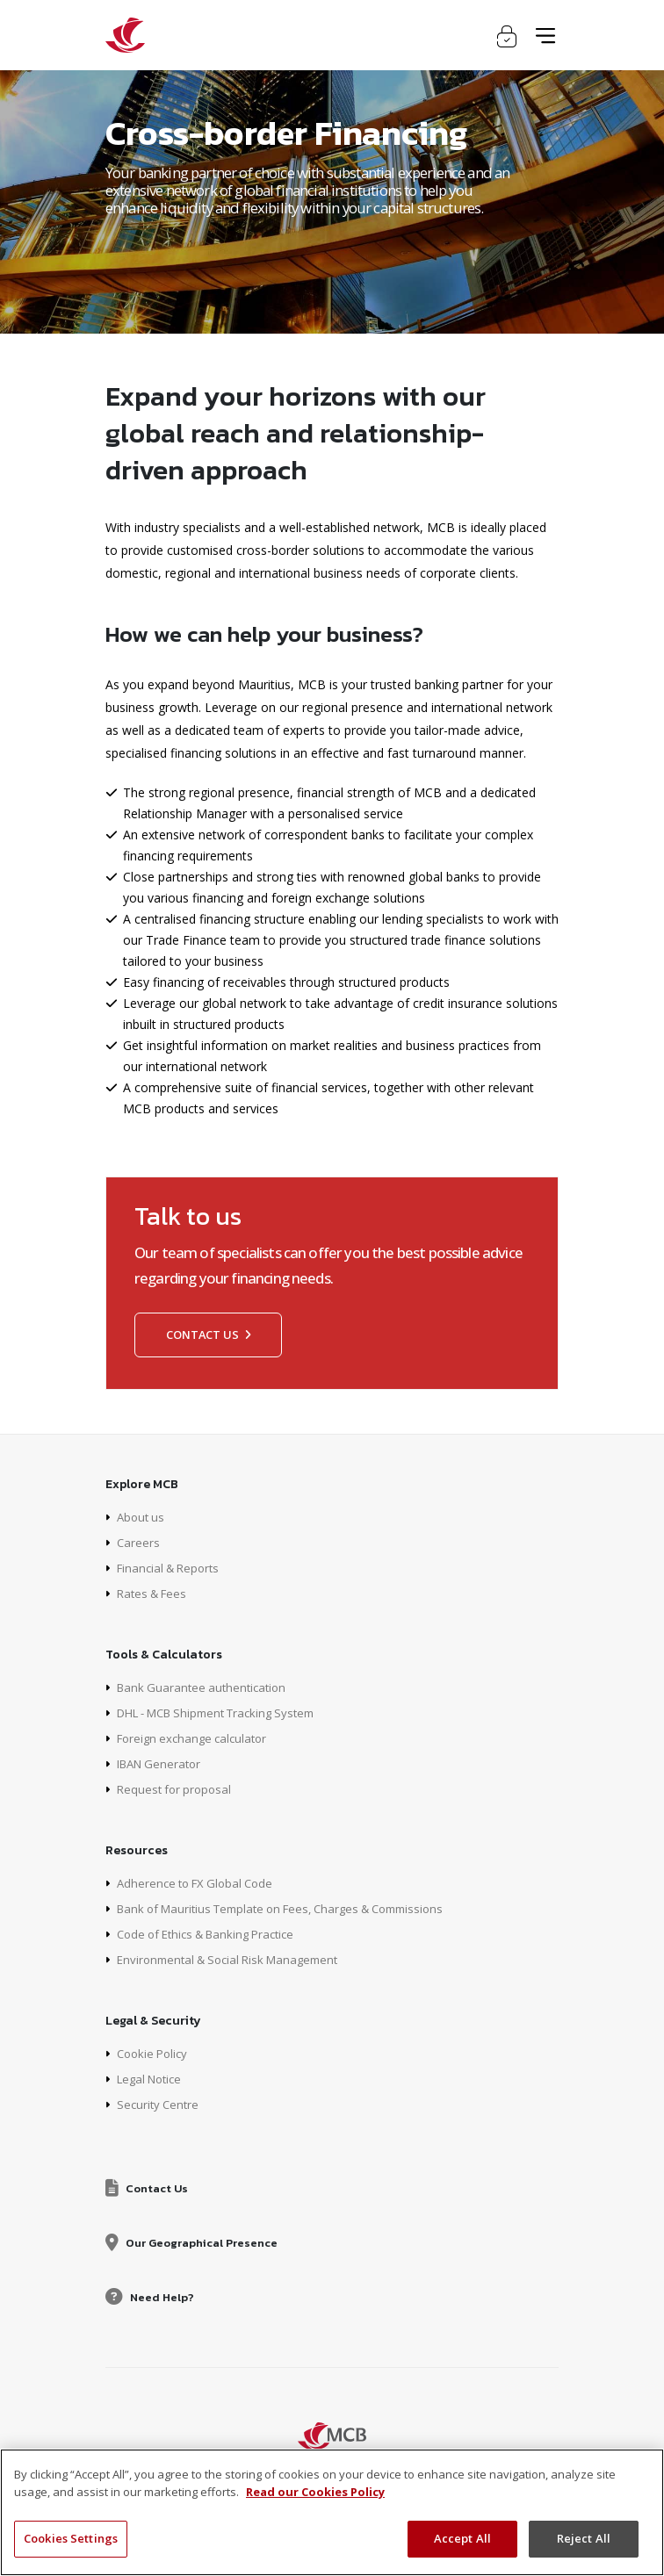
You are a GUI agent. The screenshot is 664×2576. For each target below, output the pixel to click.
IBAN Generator (162, 1763)
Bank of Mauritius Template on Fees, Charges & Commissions (295, 1908)
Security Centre (160, 2104)
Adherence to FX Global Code (200, 1882)
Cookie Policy (155, 2053)
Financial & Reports (172, 1567)
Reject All (583, 2538)
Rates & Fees (155, 1593)
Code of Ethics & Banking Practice (214, 1933)
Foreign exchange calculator (197, 1738)
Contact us (208, 1334)
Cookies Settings (71, 2538)
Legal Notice (153, 2078)
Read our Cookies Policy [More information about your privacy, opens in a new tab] (315, 2492)
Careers (139, 1542)
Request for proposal (177, 1789)
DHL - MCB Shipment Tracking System (226, 1712)
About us (142, 1516)
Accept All (462, 2538)
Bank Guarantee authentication (205, 1687)
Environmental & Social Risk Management (236, 1959)
